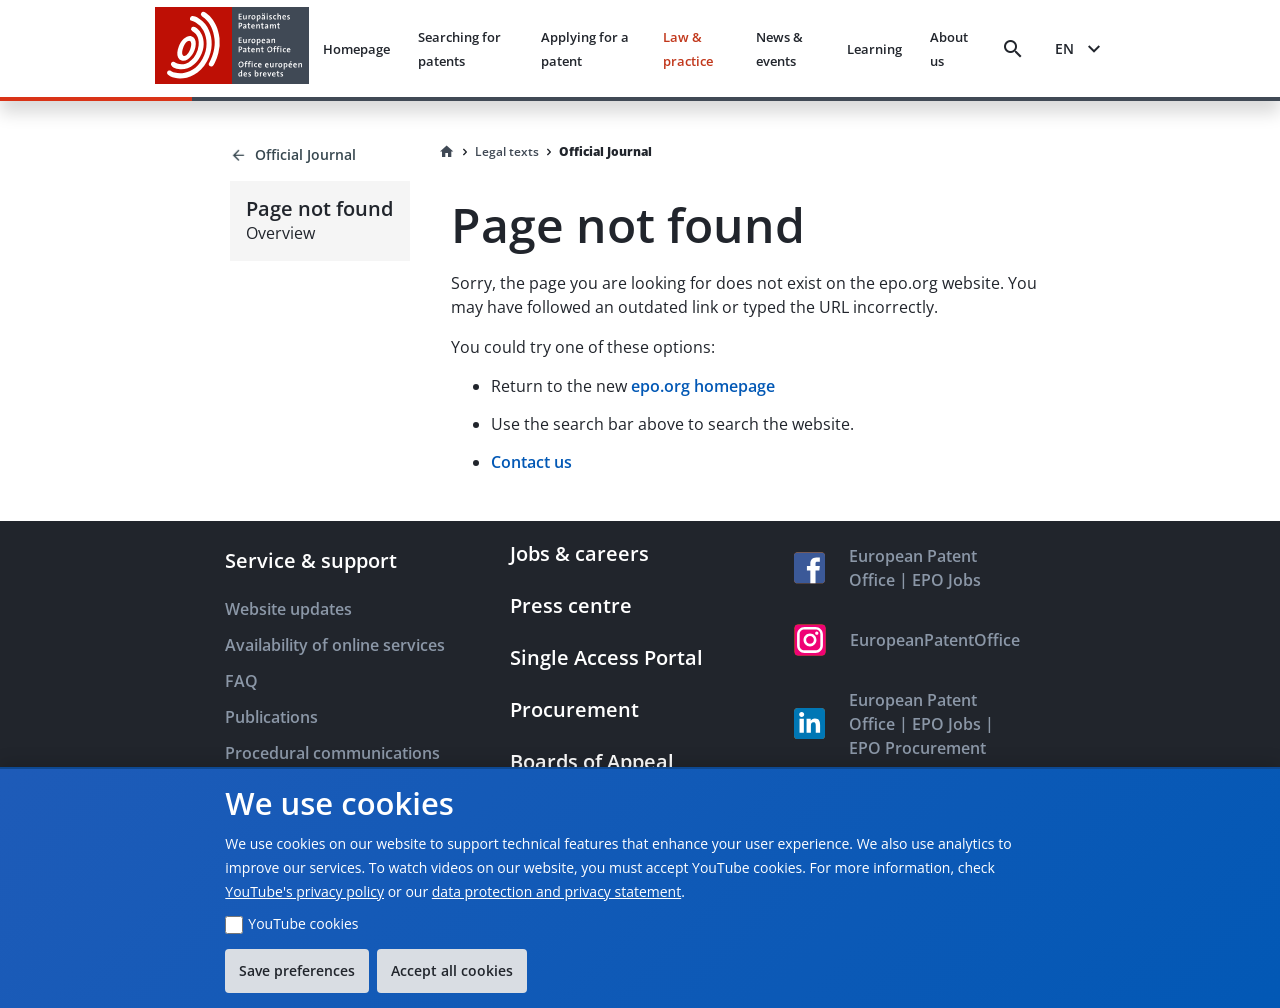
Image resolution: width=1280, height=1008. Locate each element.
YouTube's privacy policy (304, 891)
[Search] (1013, 49)
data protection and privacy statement (556, 891)
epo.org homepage (703, 386)
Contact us (531, 462)
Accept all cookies (452, 970)
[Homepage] (447, 152)
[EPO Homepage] (232, 48)
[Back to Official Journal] (319, 155)
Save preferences (297, 970)
